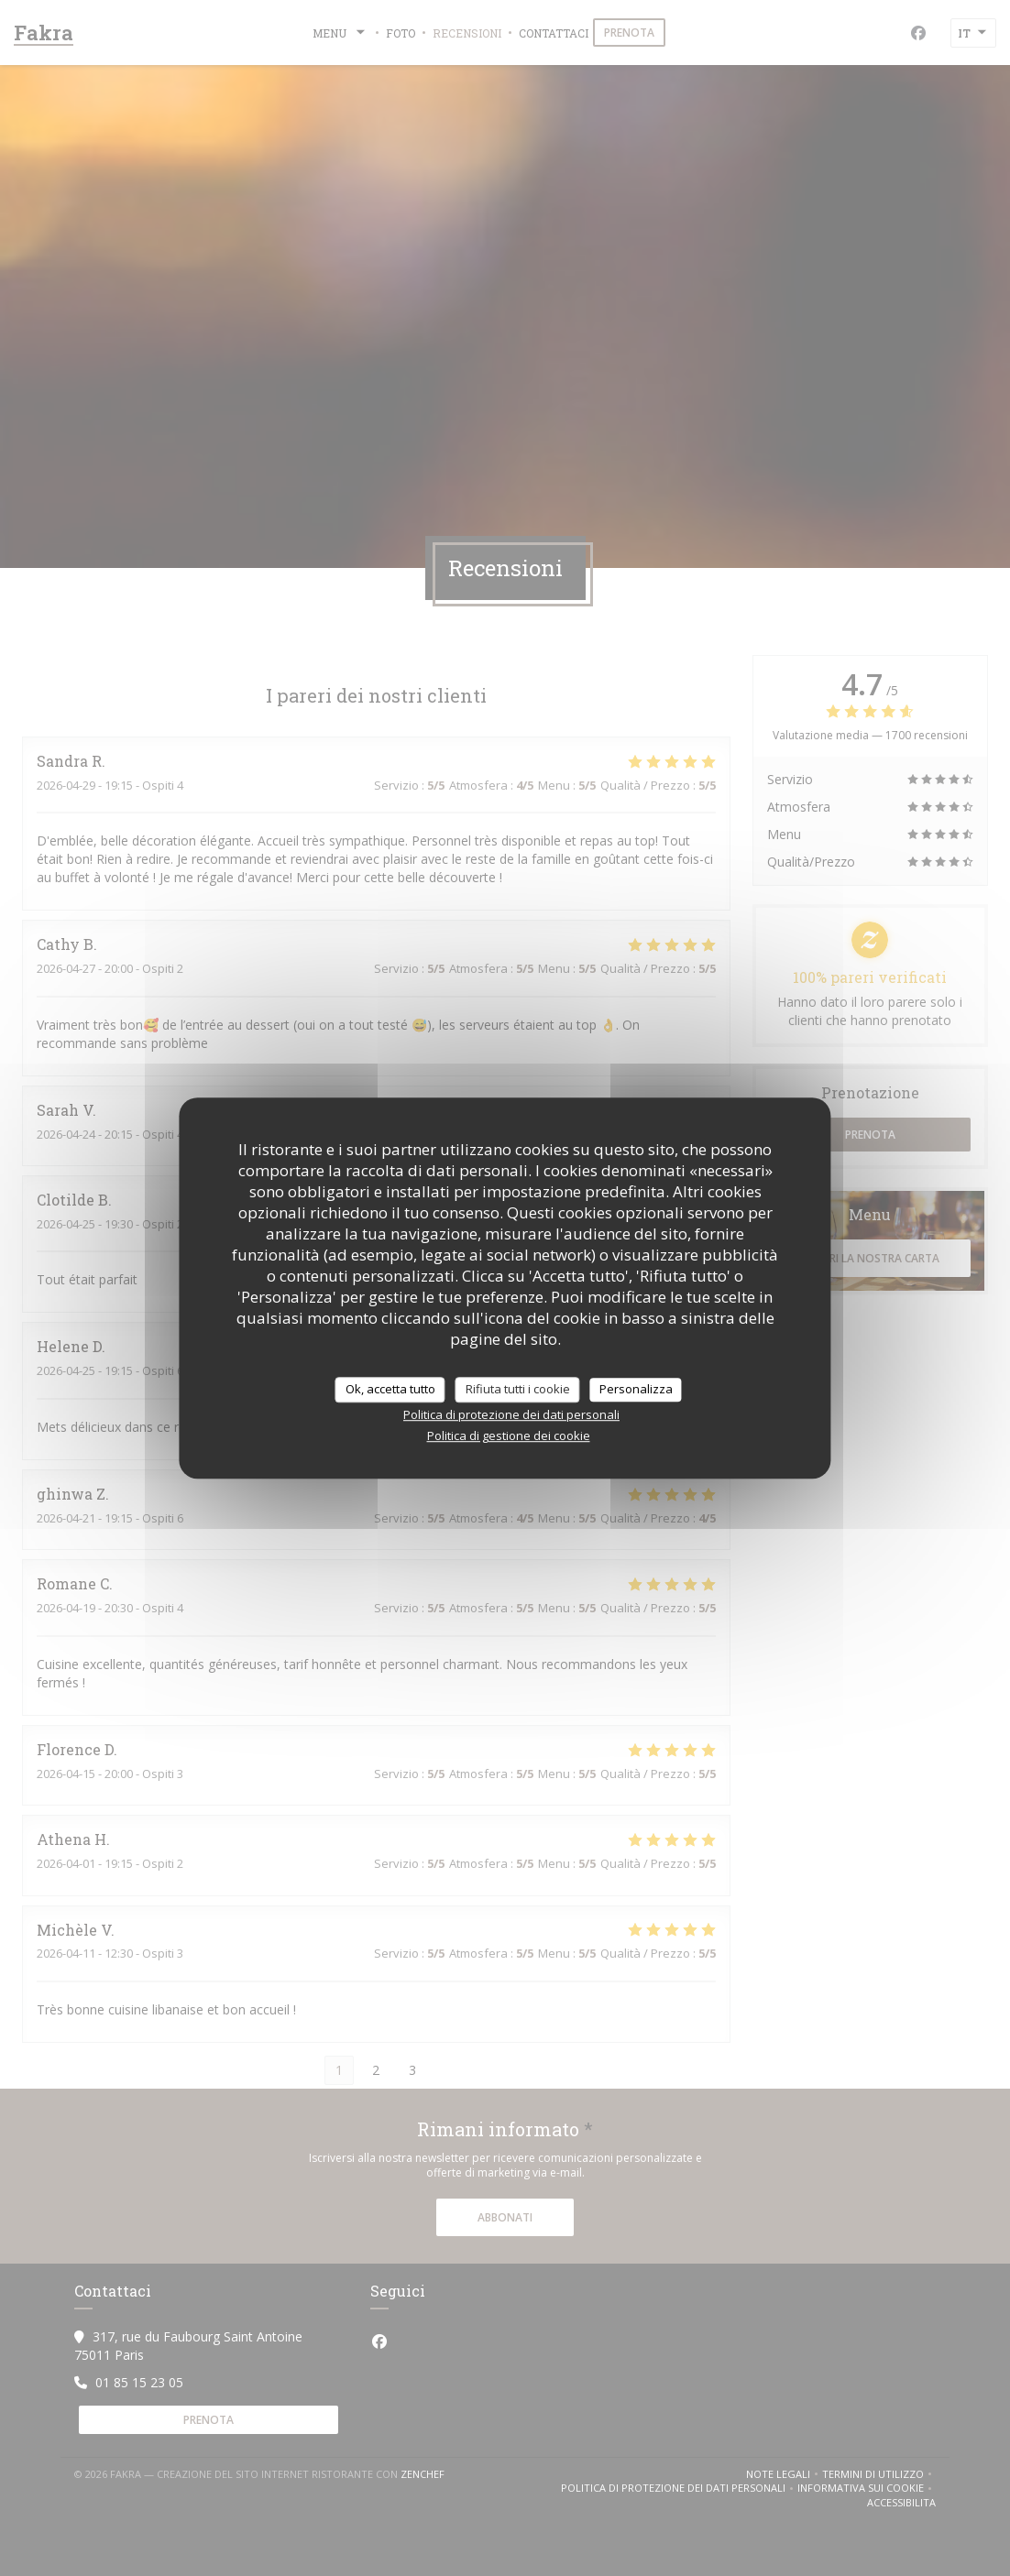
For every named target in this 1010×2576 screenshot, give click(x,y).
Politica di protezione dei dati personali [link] (511, 1414)
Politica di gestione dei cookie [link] (508, 1435)
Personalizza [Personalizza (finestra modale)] (636, 1389)
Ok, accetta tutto (390, 1389)
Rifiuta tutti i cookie (518, 1389)
